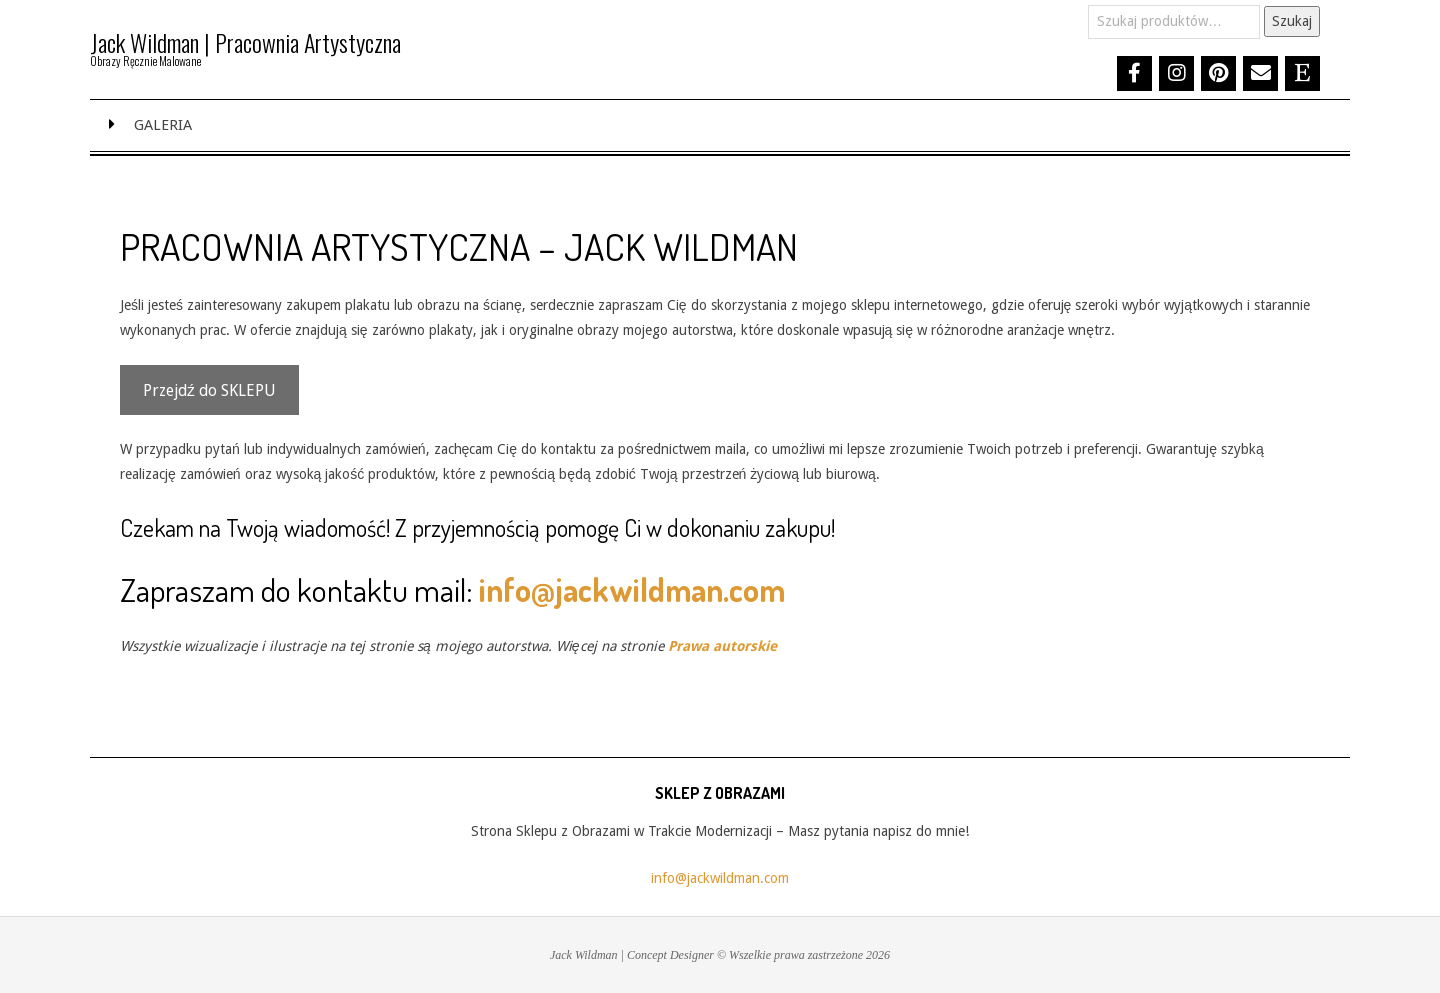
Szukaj (1292, 21)
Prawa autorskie (722, 646)
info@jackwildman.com (632, 589)
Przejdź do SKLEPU (209, 390)
